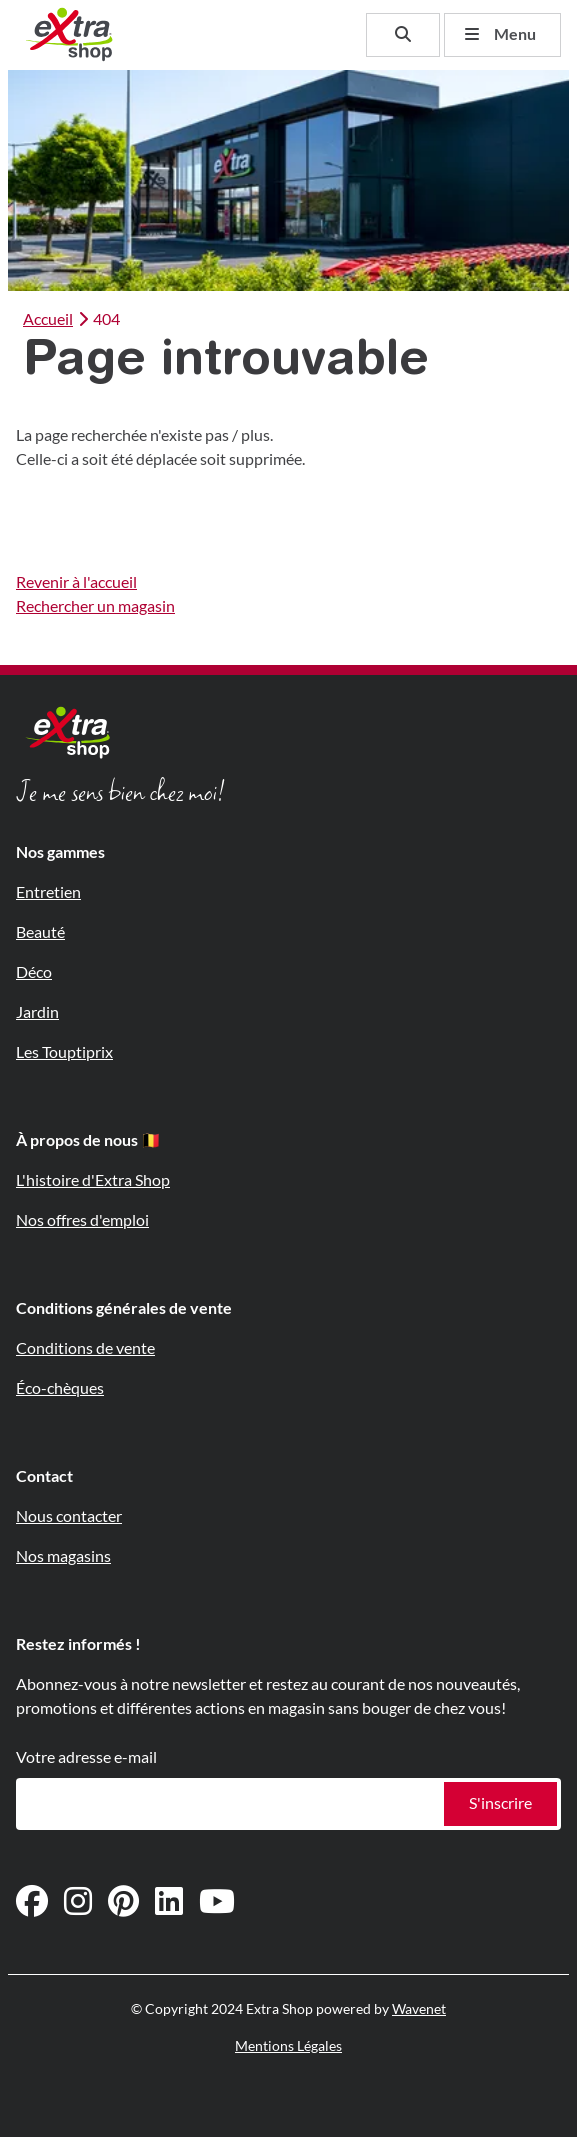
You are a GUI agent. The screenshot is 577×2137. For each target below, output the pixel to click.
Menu (500, 34)
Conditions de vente (85, 1348)
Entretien (48, 892)
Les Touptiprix (64, 1052)
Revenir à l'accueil (76, 582)
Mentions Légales (288, 2046)
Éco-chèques (60, 1388)
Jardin (37, 1012)
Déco (34, 972)
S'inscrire (500, 1803)
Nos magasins (63, 1556)
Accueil (48, 319)
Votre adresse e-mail (86, 1757)
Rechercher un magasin (95, 606)
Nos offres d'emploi (82, 1220)
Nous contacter (69, 1516)
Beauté (40, 932)
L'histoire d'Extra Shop (93, 1180)
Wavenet (419, 2009)
